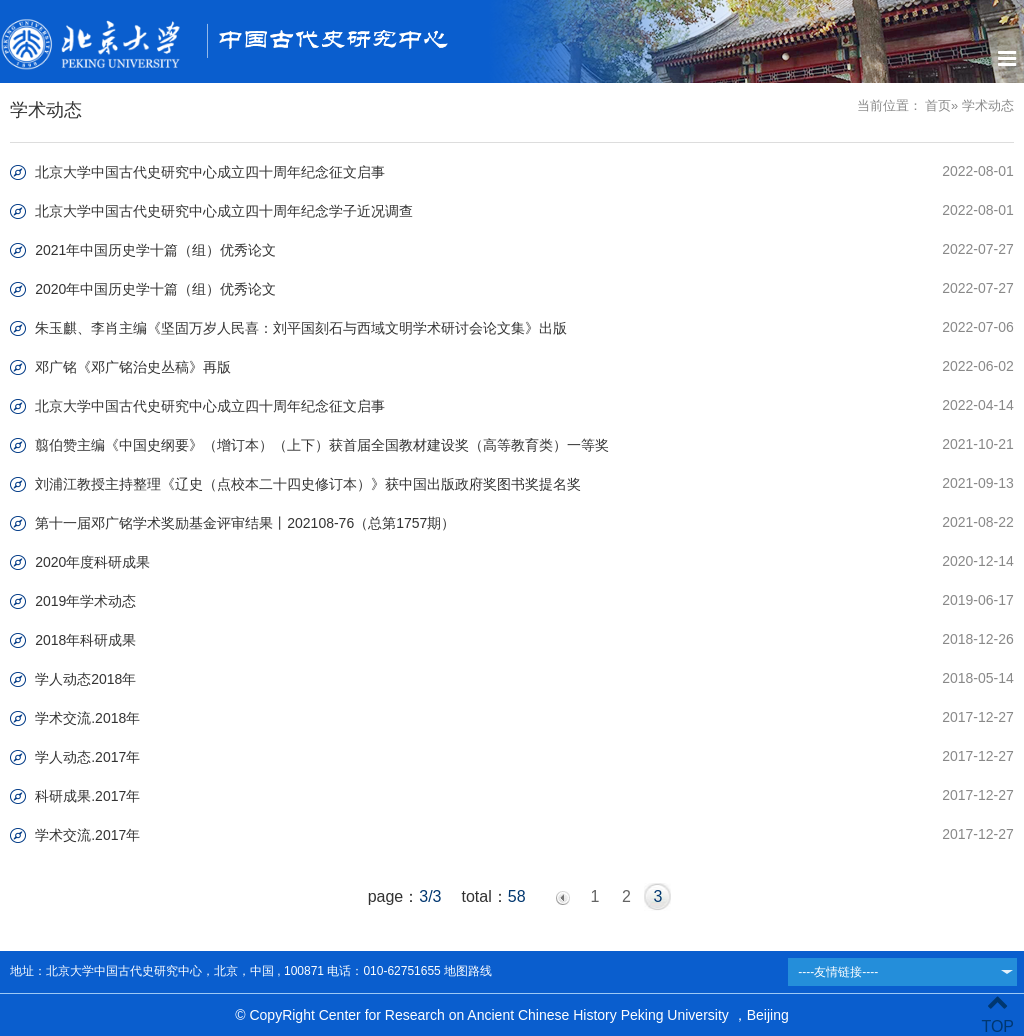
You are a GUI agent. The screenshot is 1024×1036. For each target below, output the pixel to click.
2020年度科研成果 (92, 562)
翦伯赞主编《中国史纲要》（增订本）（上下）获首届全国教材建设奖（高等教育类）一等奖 (322, 445)
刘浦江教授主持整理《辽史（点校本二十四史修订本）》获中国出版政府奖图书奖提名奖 (308, 484)
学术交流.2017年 (87, 835)
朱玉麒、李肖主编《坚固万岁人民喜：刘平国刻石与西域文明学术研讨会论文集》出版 (301, 328)
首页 (938, 105)
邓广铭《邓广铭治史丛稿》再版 (133, 367)
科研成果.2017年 (87, 796)
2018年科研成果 (85, 640)
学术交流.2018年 (87, 718)
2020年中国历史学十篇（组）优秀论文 (155, 289)
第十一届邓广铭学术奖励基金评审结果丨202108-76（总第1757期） (245, 523)
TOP (997, 1014)
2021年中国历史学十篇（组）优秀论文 (155, 250)
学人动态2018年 (85, 679)
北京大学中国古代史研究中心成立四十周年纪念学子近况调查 (224, 211)
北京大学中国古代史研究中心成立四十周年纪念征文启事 (210, 172)
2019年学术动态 (85, 601)
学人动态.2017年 (87, 757)
